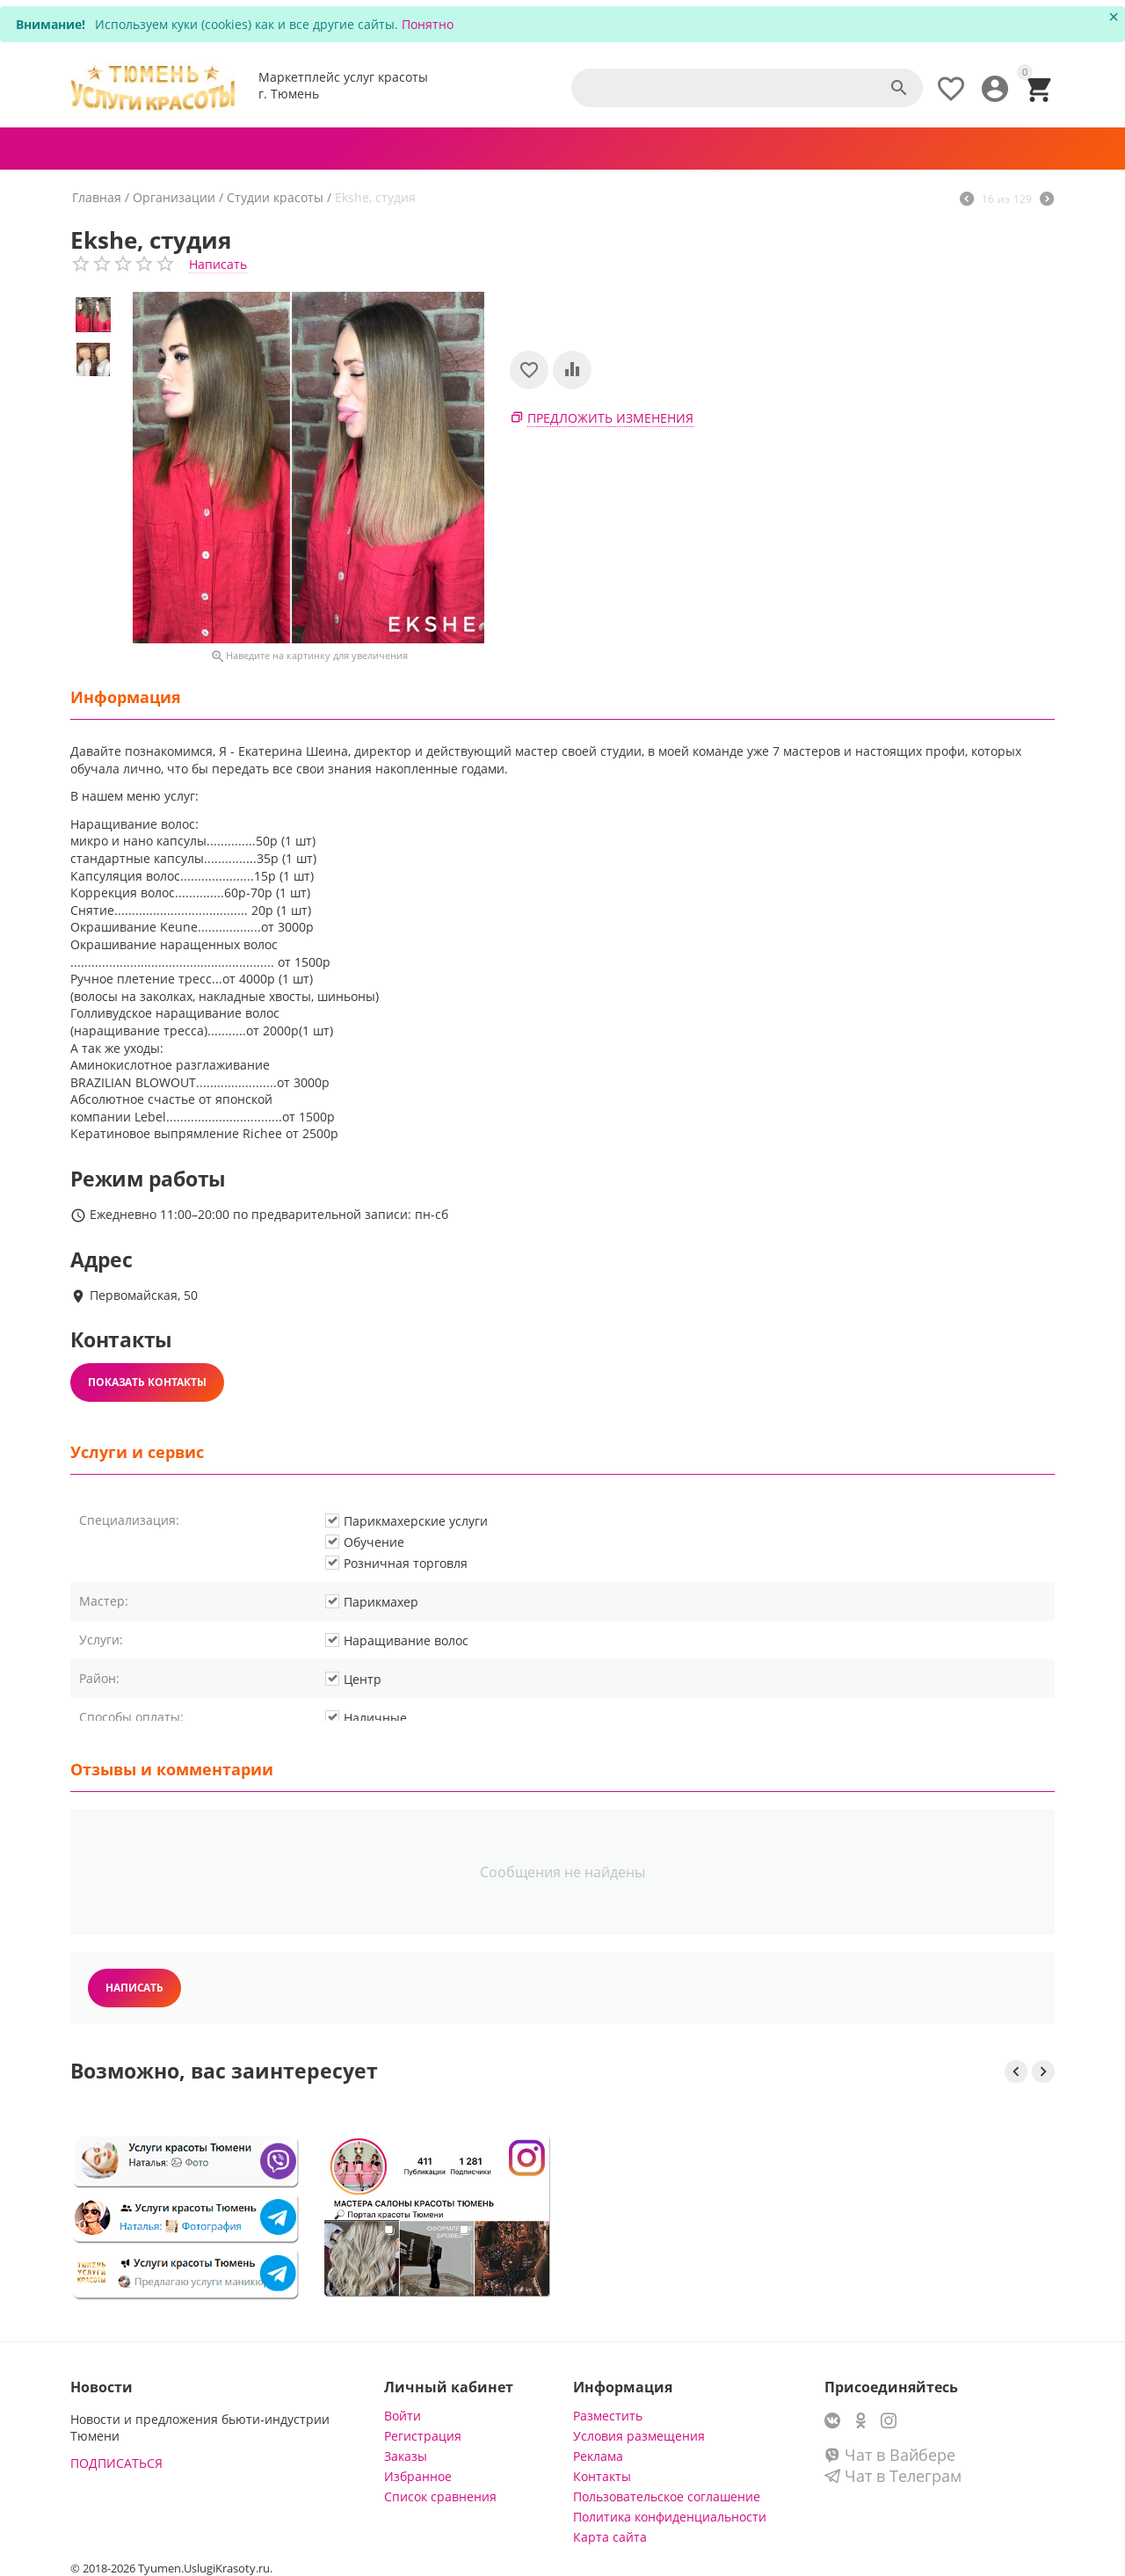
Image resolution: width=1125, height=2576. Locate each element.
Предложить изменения (610, 418)
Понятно (428, 24)
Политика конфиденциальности (669, 2516)
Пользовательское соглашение (666, 2496)
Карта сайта (610, 2537)
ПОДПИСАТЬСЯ (116, 2463)
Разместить (607, 2415)
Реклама (598, 2456)
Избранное (418, 2476)
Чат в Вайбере (889, 2454)
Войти (402, 2415)
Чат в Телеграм (893, 2475)
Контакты (602, 2476)
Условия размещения (639, 2435)
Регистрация (422, 2435)
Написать (218, 264)
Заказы (405, 2456)
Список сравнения (440, 2496)
